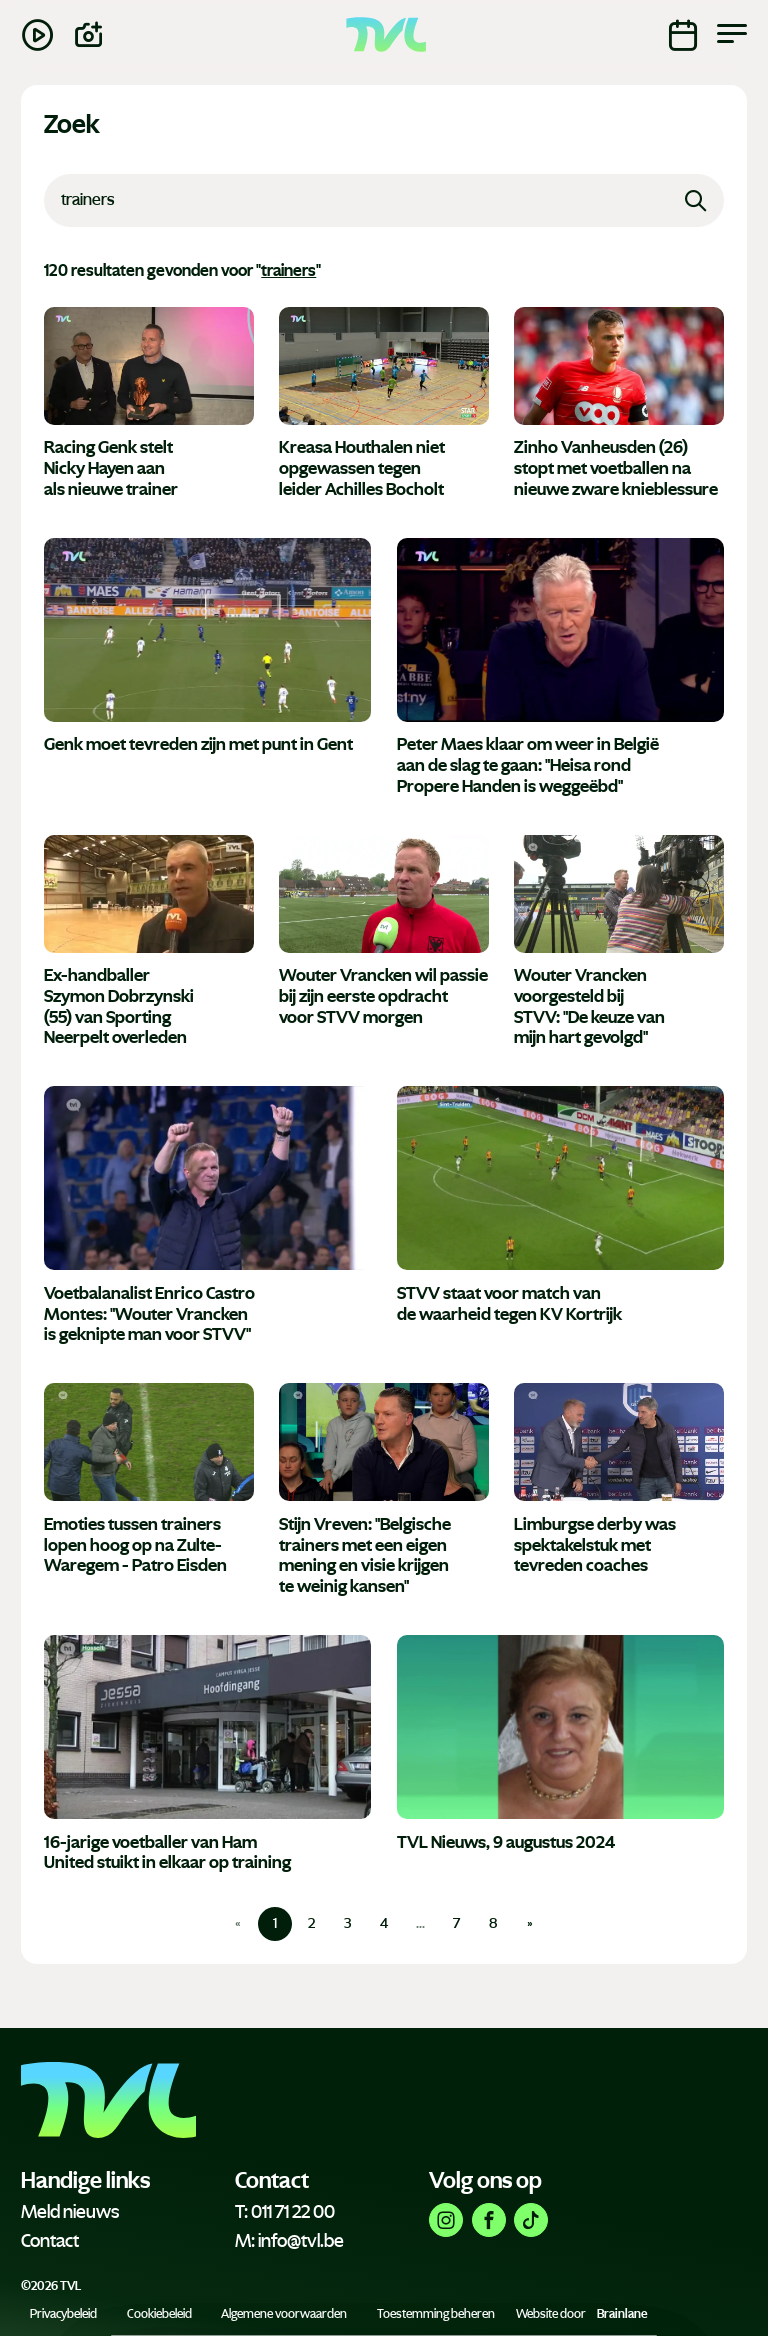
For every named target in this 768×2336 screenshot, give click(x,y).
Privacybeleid (63, 2314)
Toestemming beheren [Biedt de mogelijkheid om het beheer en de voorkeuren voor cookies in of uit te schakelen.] (436, 2314)
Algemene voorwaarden (284, 2314)
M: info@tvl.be (289, 2241)
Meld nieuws (70, 2212)
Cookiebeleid (159, 2314)
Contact (50, 2241)
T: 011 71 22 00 (285, 2212)
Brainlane (622, 2314)
